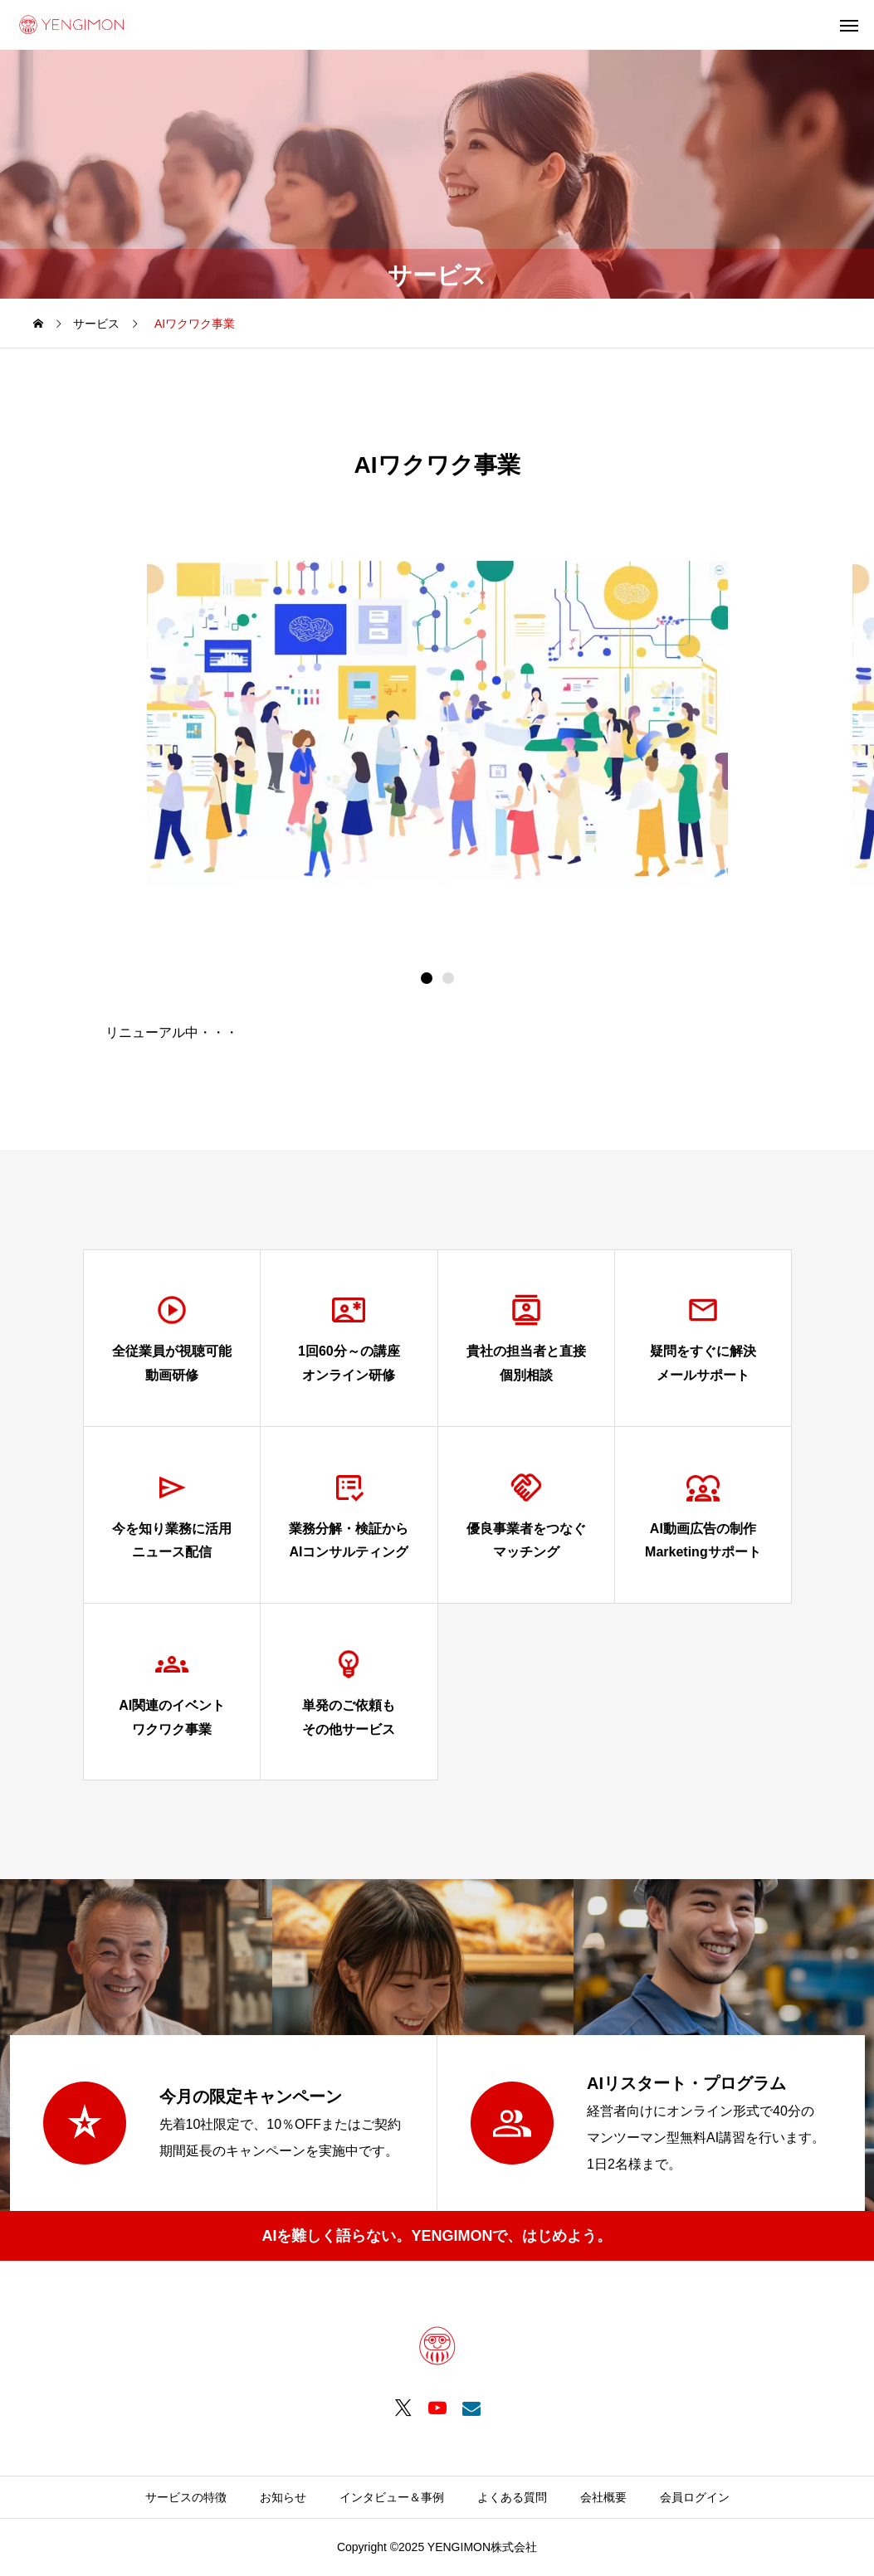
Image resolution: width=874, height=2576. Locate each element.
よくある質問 (512, 2497)
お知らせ (283, 2497)
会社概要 (603, 2497)
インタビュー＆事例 (391, 2497)
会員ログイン (695, 2497)
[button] (448, 978)
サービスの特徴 (186, 2497)
